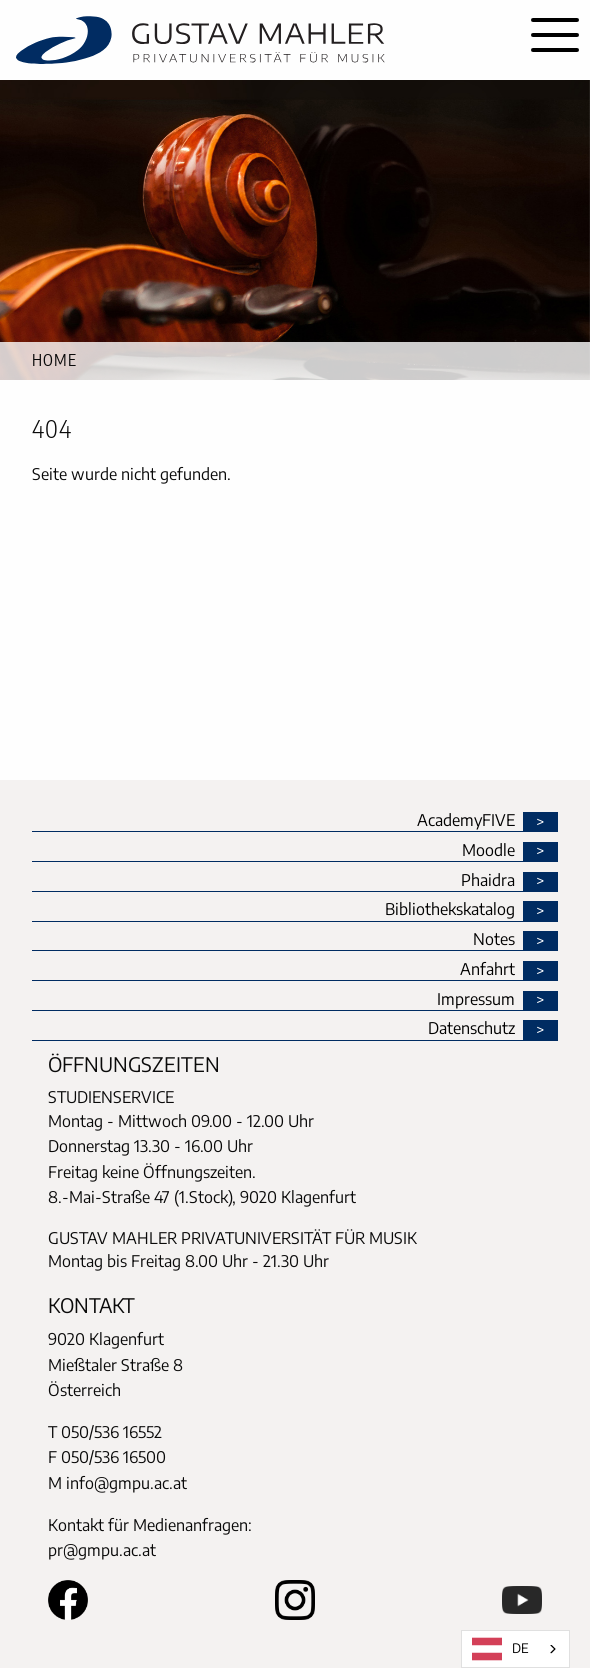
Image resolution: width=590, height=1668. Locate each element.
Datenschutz (471, 1029)
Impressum (476, 1000)
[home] (260, 40)
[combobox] (515, 1649)
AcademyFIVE (466, 821)
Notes (494, 940)
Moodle (488, 851)
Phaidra (488, 881)
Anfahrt (487, 970)
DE (500, 1649)
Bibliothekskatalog (450, 910)
